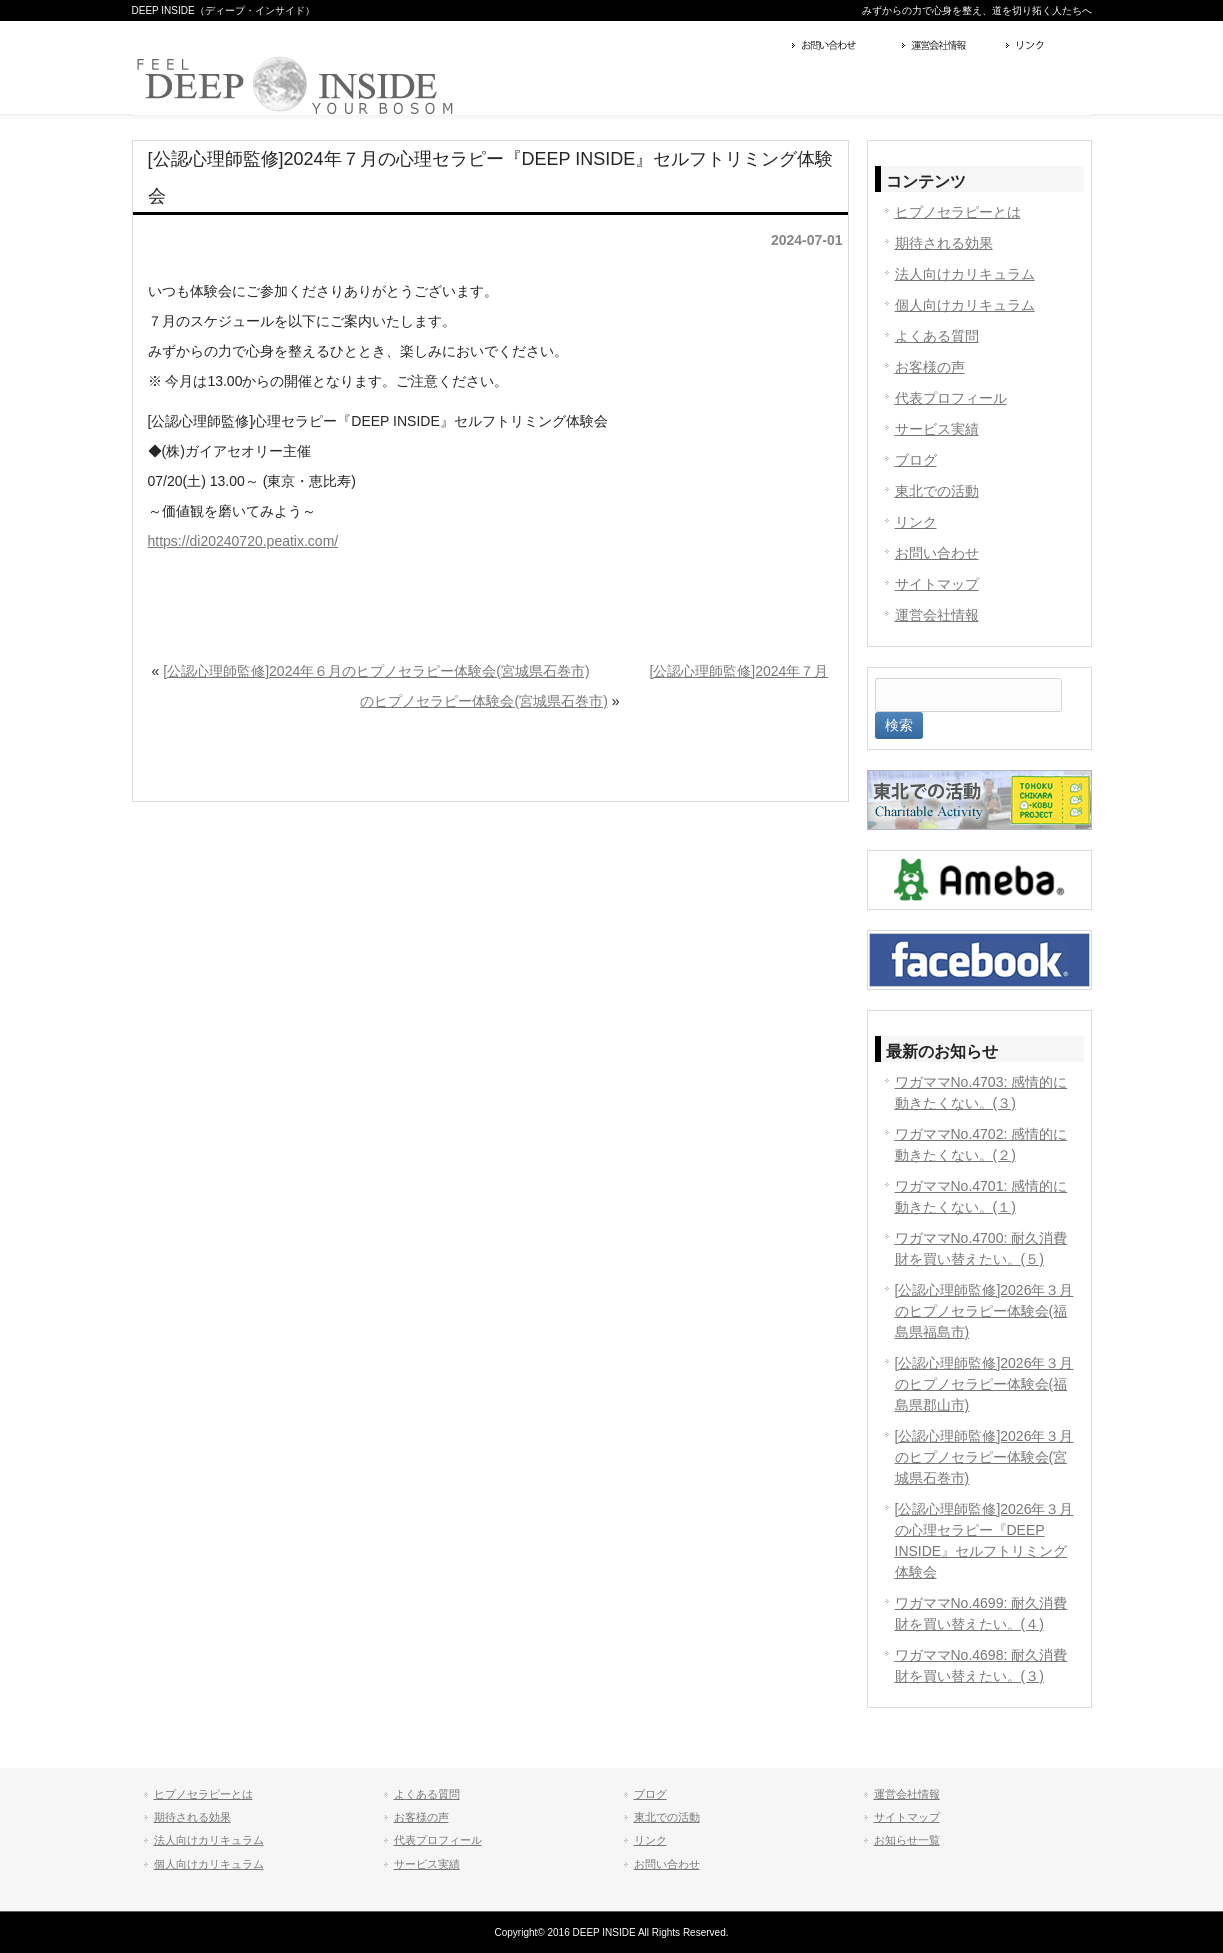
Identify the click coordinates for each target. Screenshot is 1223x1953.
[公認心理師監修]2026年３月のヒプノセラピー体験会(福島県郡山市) (984, 1384)
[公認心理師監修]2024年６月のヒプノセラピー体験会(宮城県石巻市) (376, 671)
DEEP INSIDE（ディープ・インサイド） (223, 10)
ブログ (916, 460)
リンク (1046, 47)
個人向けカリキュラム (965, 305)
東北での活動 (937, 491)
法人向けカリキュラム (965, 274)
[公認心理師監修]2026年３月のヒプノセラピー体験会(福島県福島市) (984, 1311)
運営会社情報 (949, 47)
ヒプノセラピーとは (958, 212)
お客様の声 (930, 367)
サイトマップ (937, 584)
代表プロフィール (951, 398)
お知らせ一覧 (907, 1840)
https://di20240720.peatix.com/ (243, 541)
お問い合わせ (842, 47)
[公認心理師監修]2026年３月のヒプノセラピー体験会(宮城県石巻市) (984, 1457)
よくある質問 (937, 336)
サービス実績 (937, 429)
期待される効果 (944, 243)
